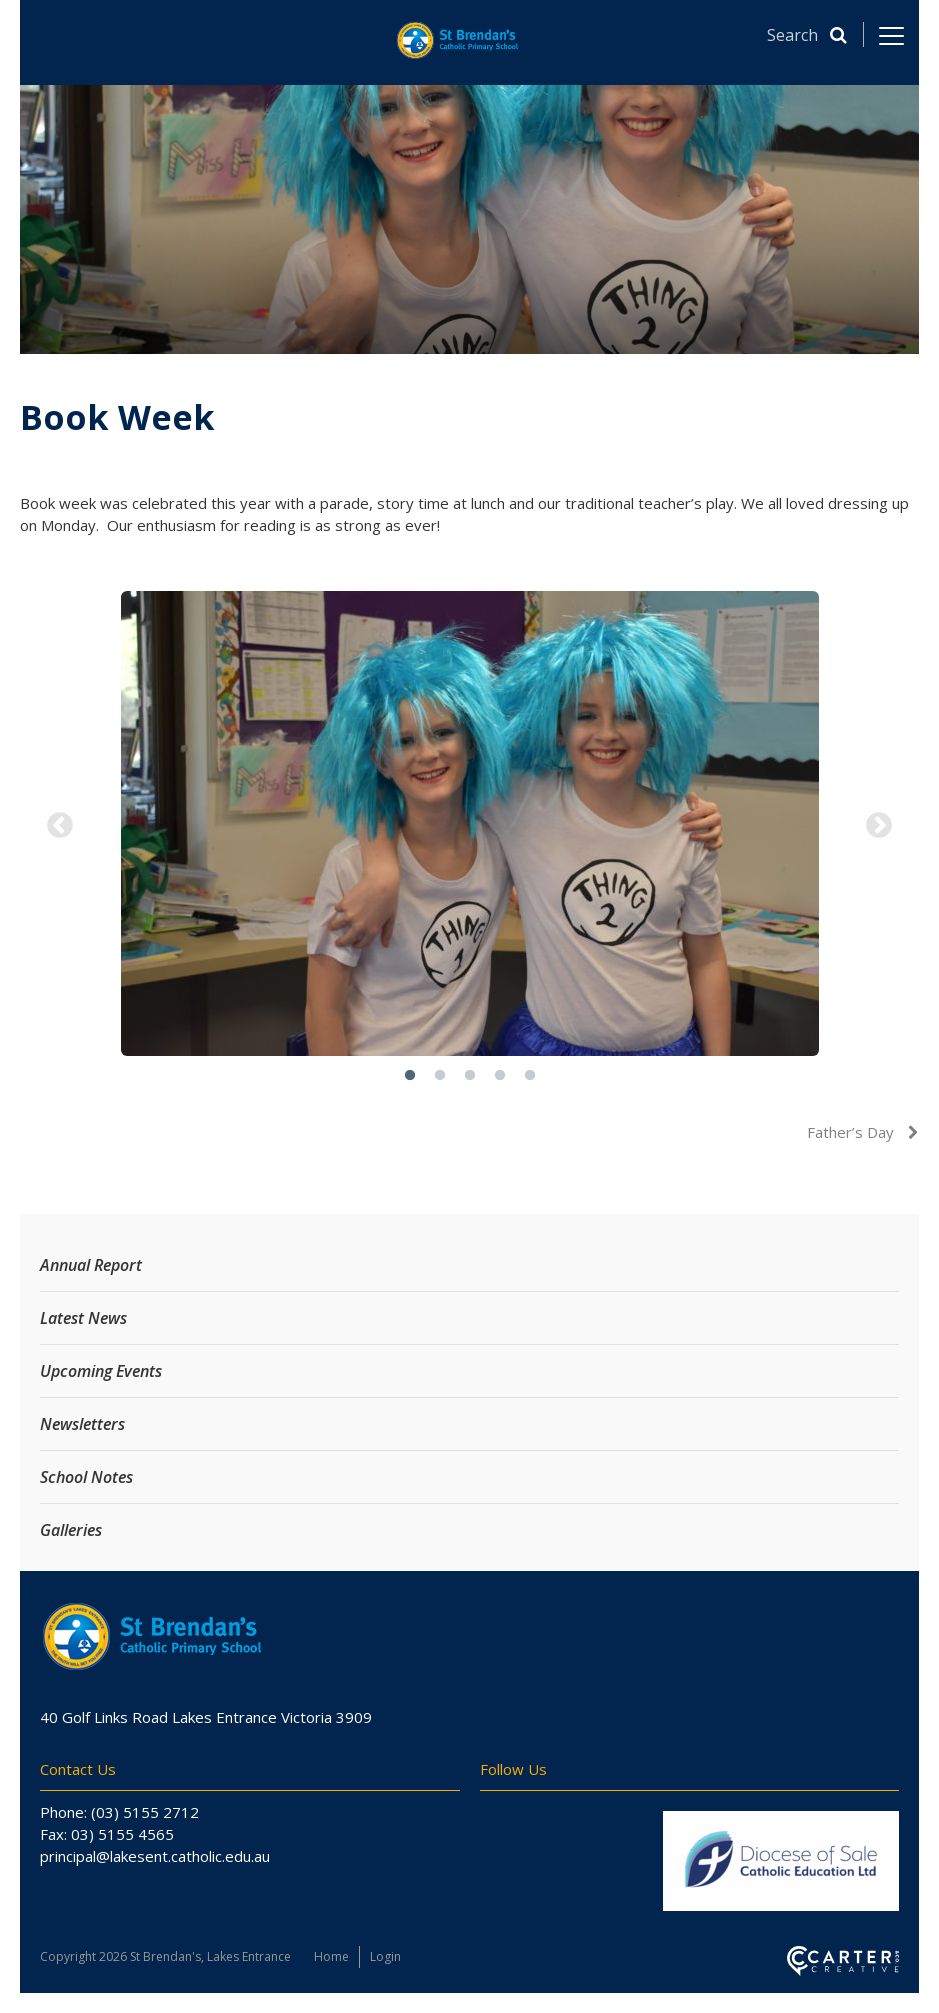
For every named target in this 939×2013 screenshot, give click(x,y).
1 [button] (410, 1076)
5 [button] (530, 1076)
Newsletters (82, 1424)
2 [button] (440, 1076)
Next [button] (879, 826)
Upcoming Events (101, 1371)
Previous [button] (60, 826)
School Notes (86, 1477)
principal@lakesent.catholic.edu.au (155, 1856)
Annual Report (91, 1265)
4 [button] (500, 1076)
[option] (469, 826)
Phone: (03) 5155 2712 (119, 1812)
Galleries (71, 1530)
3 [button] (470, 1076)
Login (385, 1956)
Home (331, 1956)
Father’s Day (852, 1132)
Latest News (83, 1318)
